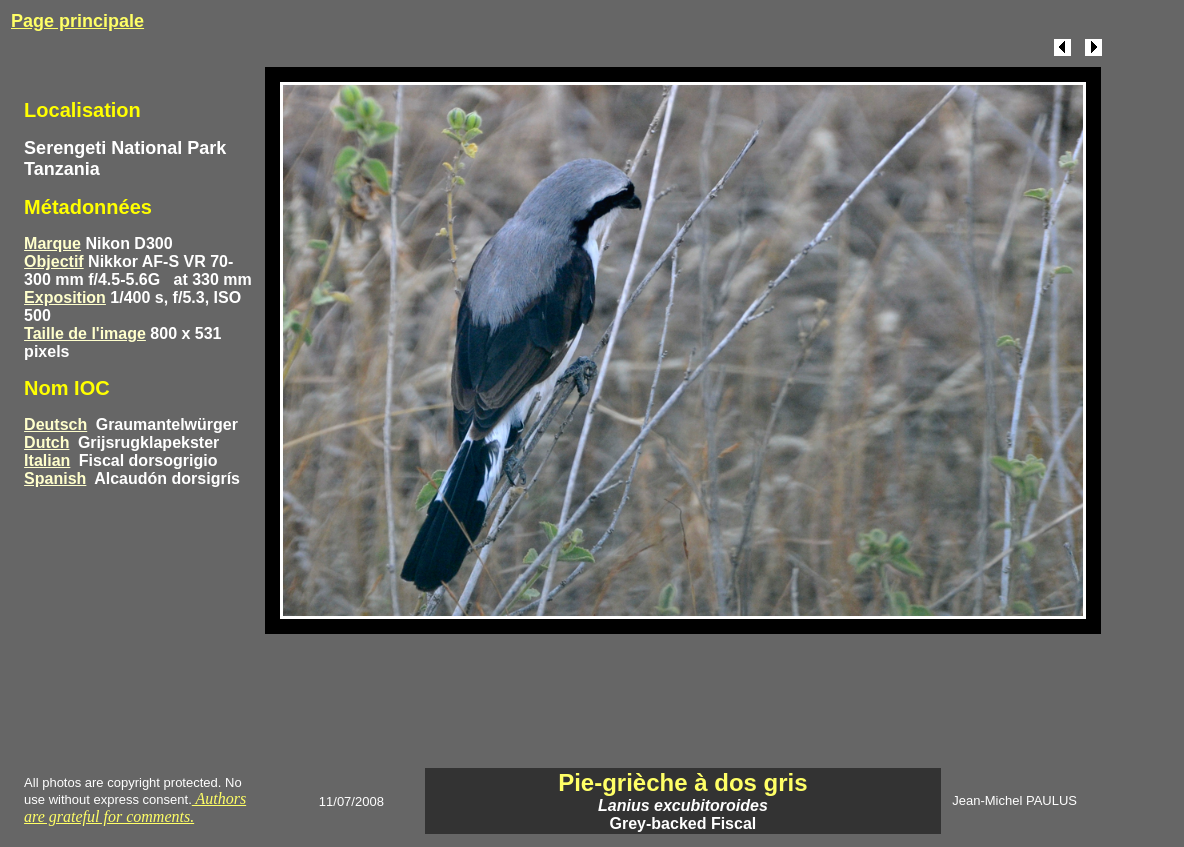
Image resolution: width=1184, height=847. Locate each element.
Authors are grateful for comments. (135, 807)
